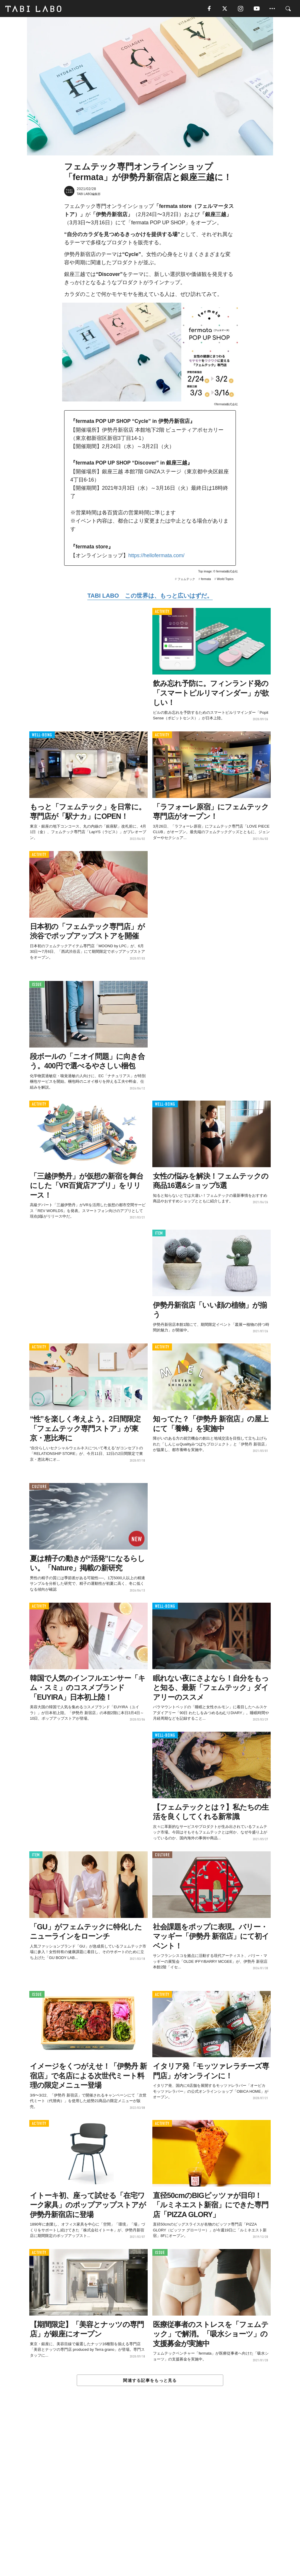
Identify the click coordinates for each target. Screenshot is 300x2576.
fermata (206, 579)
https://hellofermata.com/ (156, 556)
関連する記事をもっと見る (150, 2381)
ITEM (159, 1234)
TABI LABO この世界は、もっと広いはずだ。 (149, 596)
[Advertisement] (150, 2494)
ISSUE (37, 985)
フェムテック (186, 579)
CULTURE (39, 1487)
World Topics (225, 579)
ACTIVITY (162, 612)
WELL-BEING (42, 735)
